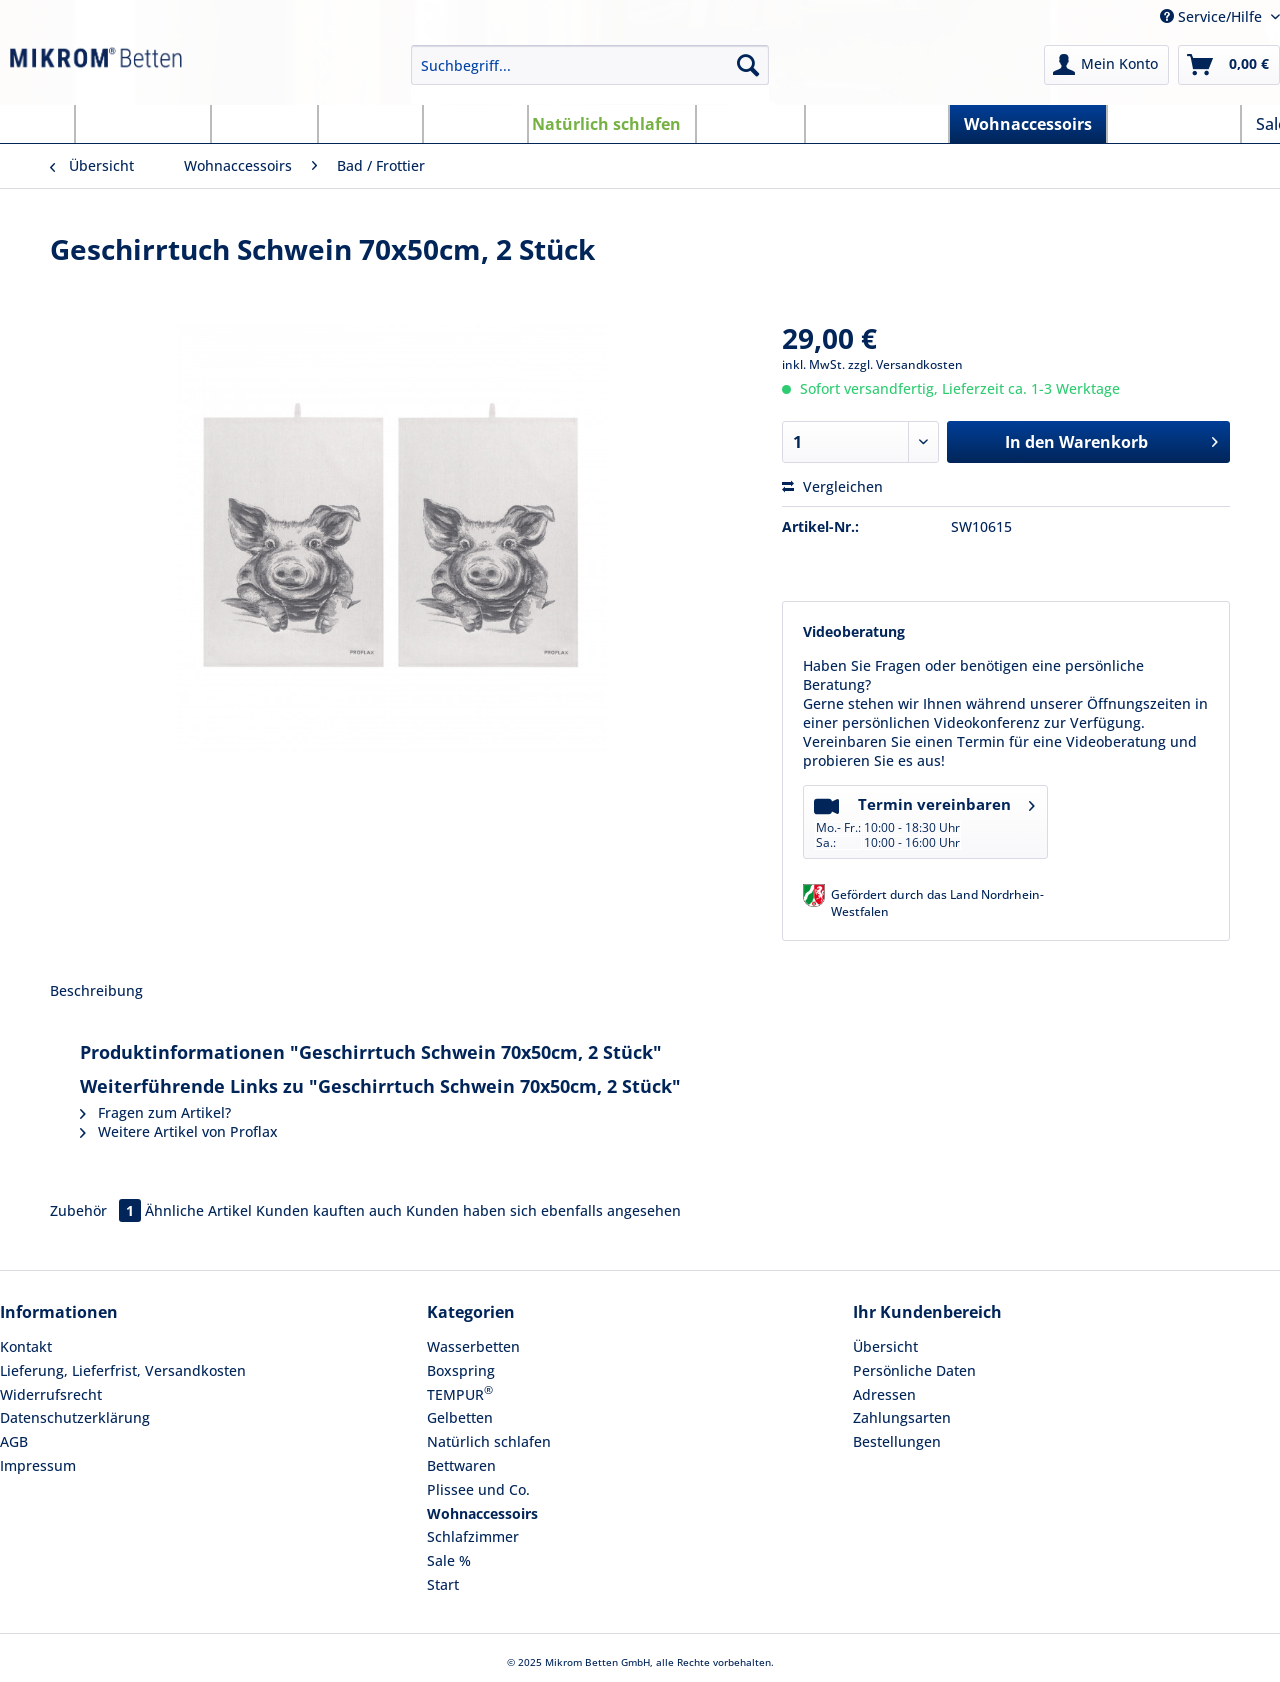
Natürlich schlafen (489, 1441)
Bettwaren (461, 1465)
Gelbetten (460, 1417)
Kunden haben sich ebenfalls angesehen (543, 1210)
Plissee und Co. (478, 1489)
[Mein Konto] (1106, 65)
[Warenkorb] (1229, 65)
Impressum (38, 1465)
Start (443, 1584)
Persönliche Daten (914, 1370)
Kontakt (26, 1346)
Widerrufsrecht (51, 1394)
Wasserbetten (473, 1346)
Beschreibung (96, 990)
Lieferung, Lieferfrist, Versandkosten (123, 1370)
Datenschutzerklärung (75, 1417)
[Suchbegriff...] (590, 65)
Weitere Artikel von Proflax (179, 1131)
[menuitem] (590, 74)
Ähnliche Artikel (198, 1210)
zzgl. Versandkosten (905, 364)
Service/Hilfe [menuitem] (1213, 16)
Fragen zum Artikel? (155, 1112)
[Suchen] (748, 65)
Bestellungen (897, 1441)
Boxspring (461, 1370)
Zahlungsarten (902, 1417)
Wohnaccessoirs (482, 1513)
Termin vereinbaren (924, 820)
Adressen (884, 1394)
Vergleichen (832, 486)
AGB (14, 1441)
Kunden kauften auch (329, 1210)
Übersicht (885, 1346)
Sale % (449, 1560)
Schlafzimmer (473, 1536)
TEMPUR (460, 1393)
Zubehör (97, 1210)
